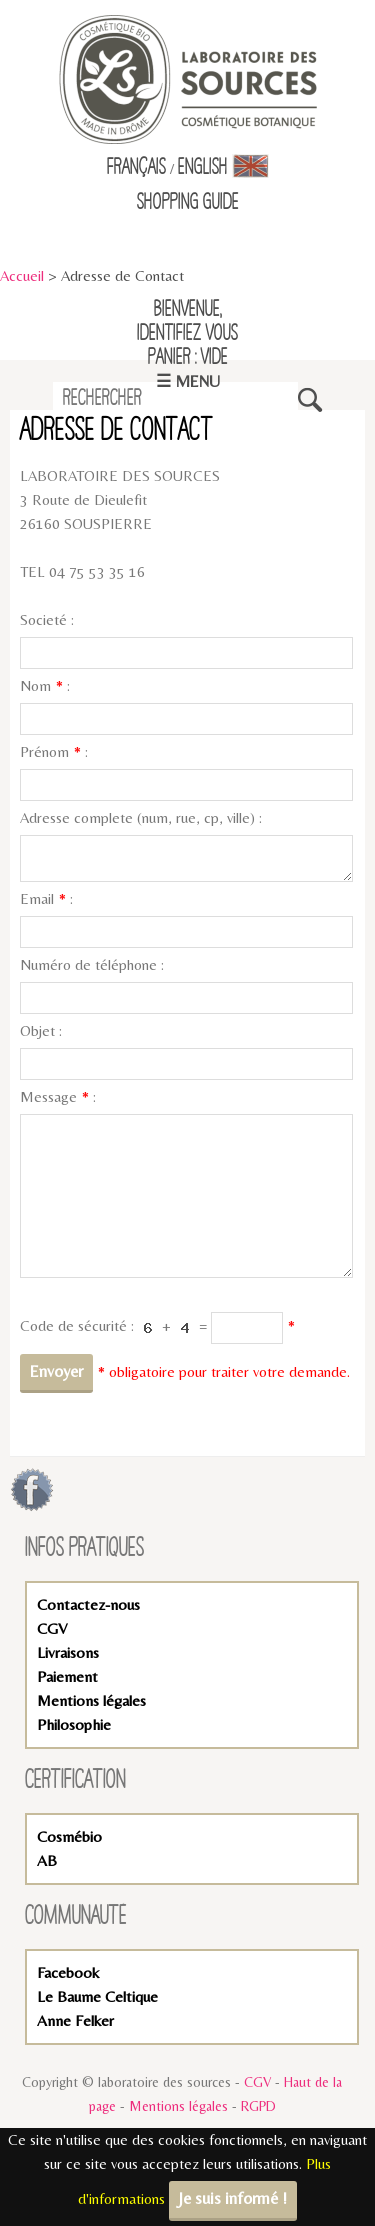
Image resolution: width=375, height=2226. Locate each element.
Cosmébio (69, 1836)
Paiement (67, 1676)
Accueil (22, 275)
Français (136, 168)
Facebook (68, 1972)
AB (47, 1860)
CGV (52, 1628)
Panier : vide (188, 358)
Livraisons (68, 1652)
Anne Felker (75, 2020)
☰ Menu (188, 381)
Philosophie (74, 1724)
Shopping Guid (184, 203)
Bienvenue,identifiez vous (187, 322)
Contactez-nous (88, 1604)
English (223, 168)
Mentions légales (91, 1700)
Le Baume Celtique (97, 1996)
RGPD (258, 2106)
